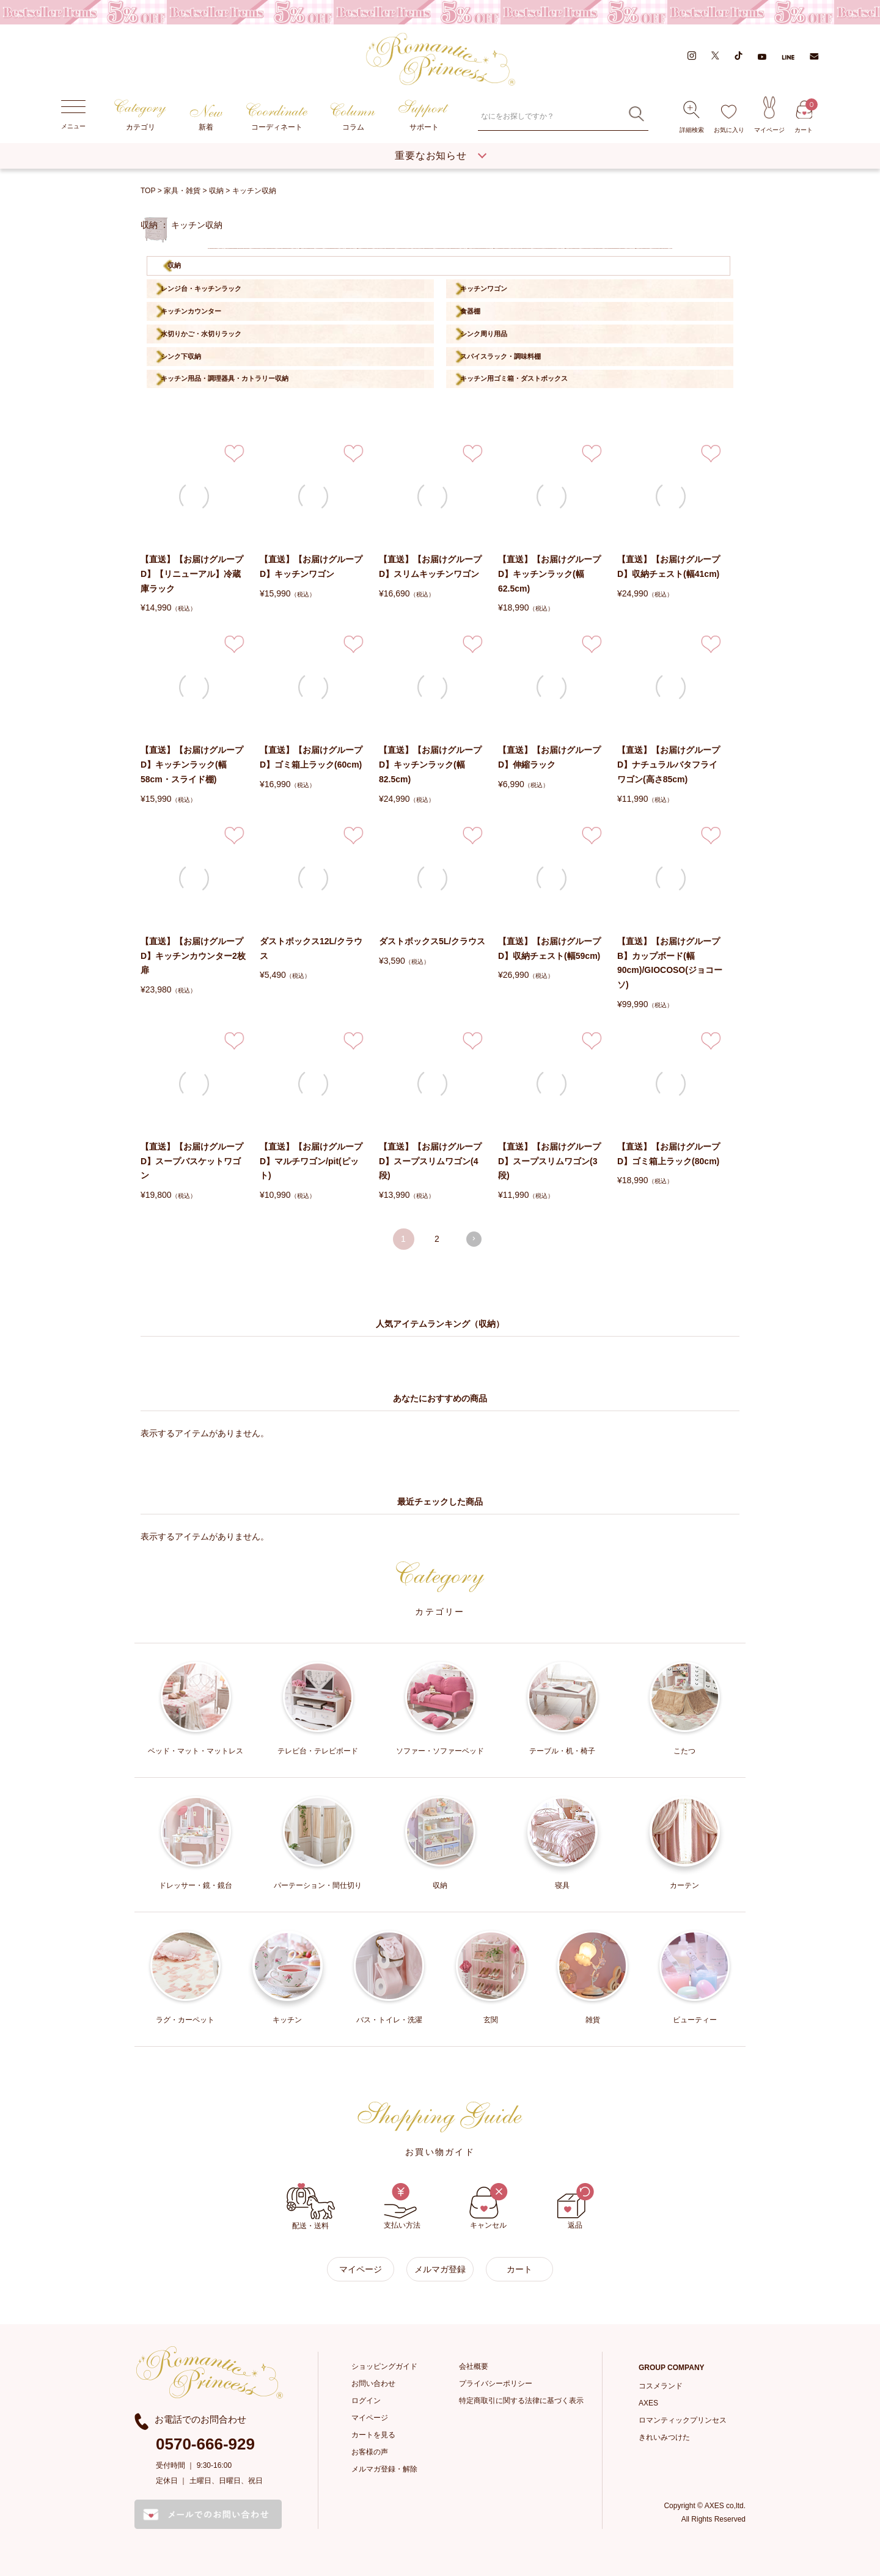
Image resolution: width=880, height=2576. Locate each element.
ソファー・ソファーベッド (440, 1707)
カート (803, 116)
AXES (648, 2403)
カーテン (685, 1842)
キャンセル (488, 2206)
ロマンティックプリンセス (683, 2420)
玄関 (491, 1976)
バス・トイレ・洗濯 (389, 1976)
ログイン (366, 2400)
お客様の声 (369, 2452)
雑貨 (592, 1976)
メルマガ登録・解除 (384, 2469)
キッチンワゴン (483, 288)
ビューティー (694, 1976)
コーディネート (277, 117)
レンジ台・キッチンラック (201, 288)
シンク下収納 (181, 356)
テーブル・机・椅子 (562, 1707)
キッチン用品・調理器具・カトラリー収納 (224, 378)
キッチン (288, 1976)
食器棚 (470, 311)
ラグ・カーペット (185, 1976)
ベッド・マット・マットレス (195, 1707)
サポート (423, 115)
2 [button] (437, 1239)
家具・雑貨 (182, 190)
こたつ (685, 1707)
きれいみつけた (664, 2437)
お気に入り (729, 119)
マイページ (769, 114)
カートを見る (373, 2435)
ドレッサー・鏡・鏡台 (196, 1842)
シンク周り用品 (483, 333)
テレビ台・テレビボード (317, 1707)
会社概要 (473, 2366)
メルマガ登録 (440, 2269)
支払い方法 (402, 2206)
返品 (575, 2206)
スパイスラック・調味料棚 (500, 356)
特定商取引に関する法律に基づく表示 (521, 2400)
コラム (353, 117)
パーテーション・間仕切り (318, 1842)
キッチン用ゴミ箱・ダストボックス (514, 378)
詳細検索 (692, 117)
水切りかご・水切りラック (201, 333)
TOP (148, 190)
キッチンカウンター (191, 311)
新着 (206, 117)
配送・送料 (311, 2206)
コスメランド (661, 2386)
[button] (474, 1239)
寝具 (562, 1842)
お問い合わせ (373, 2383)
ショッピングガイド (384, 2366)
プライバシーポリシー (495, 2383)
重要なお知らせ (431, 155)
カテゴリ (140, 115)
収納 (216, 190)
